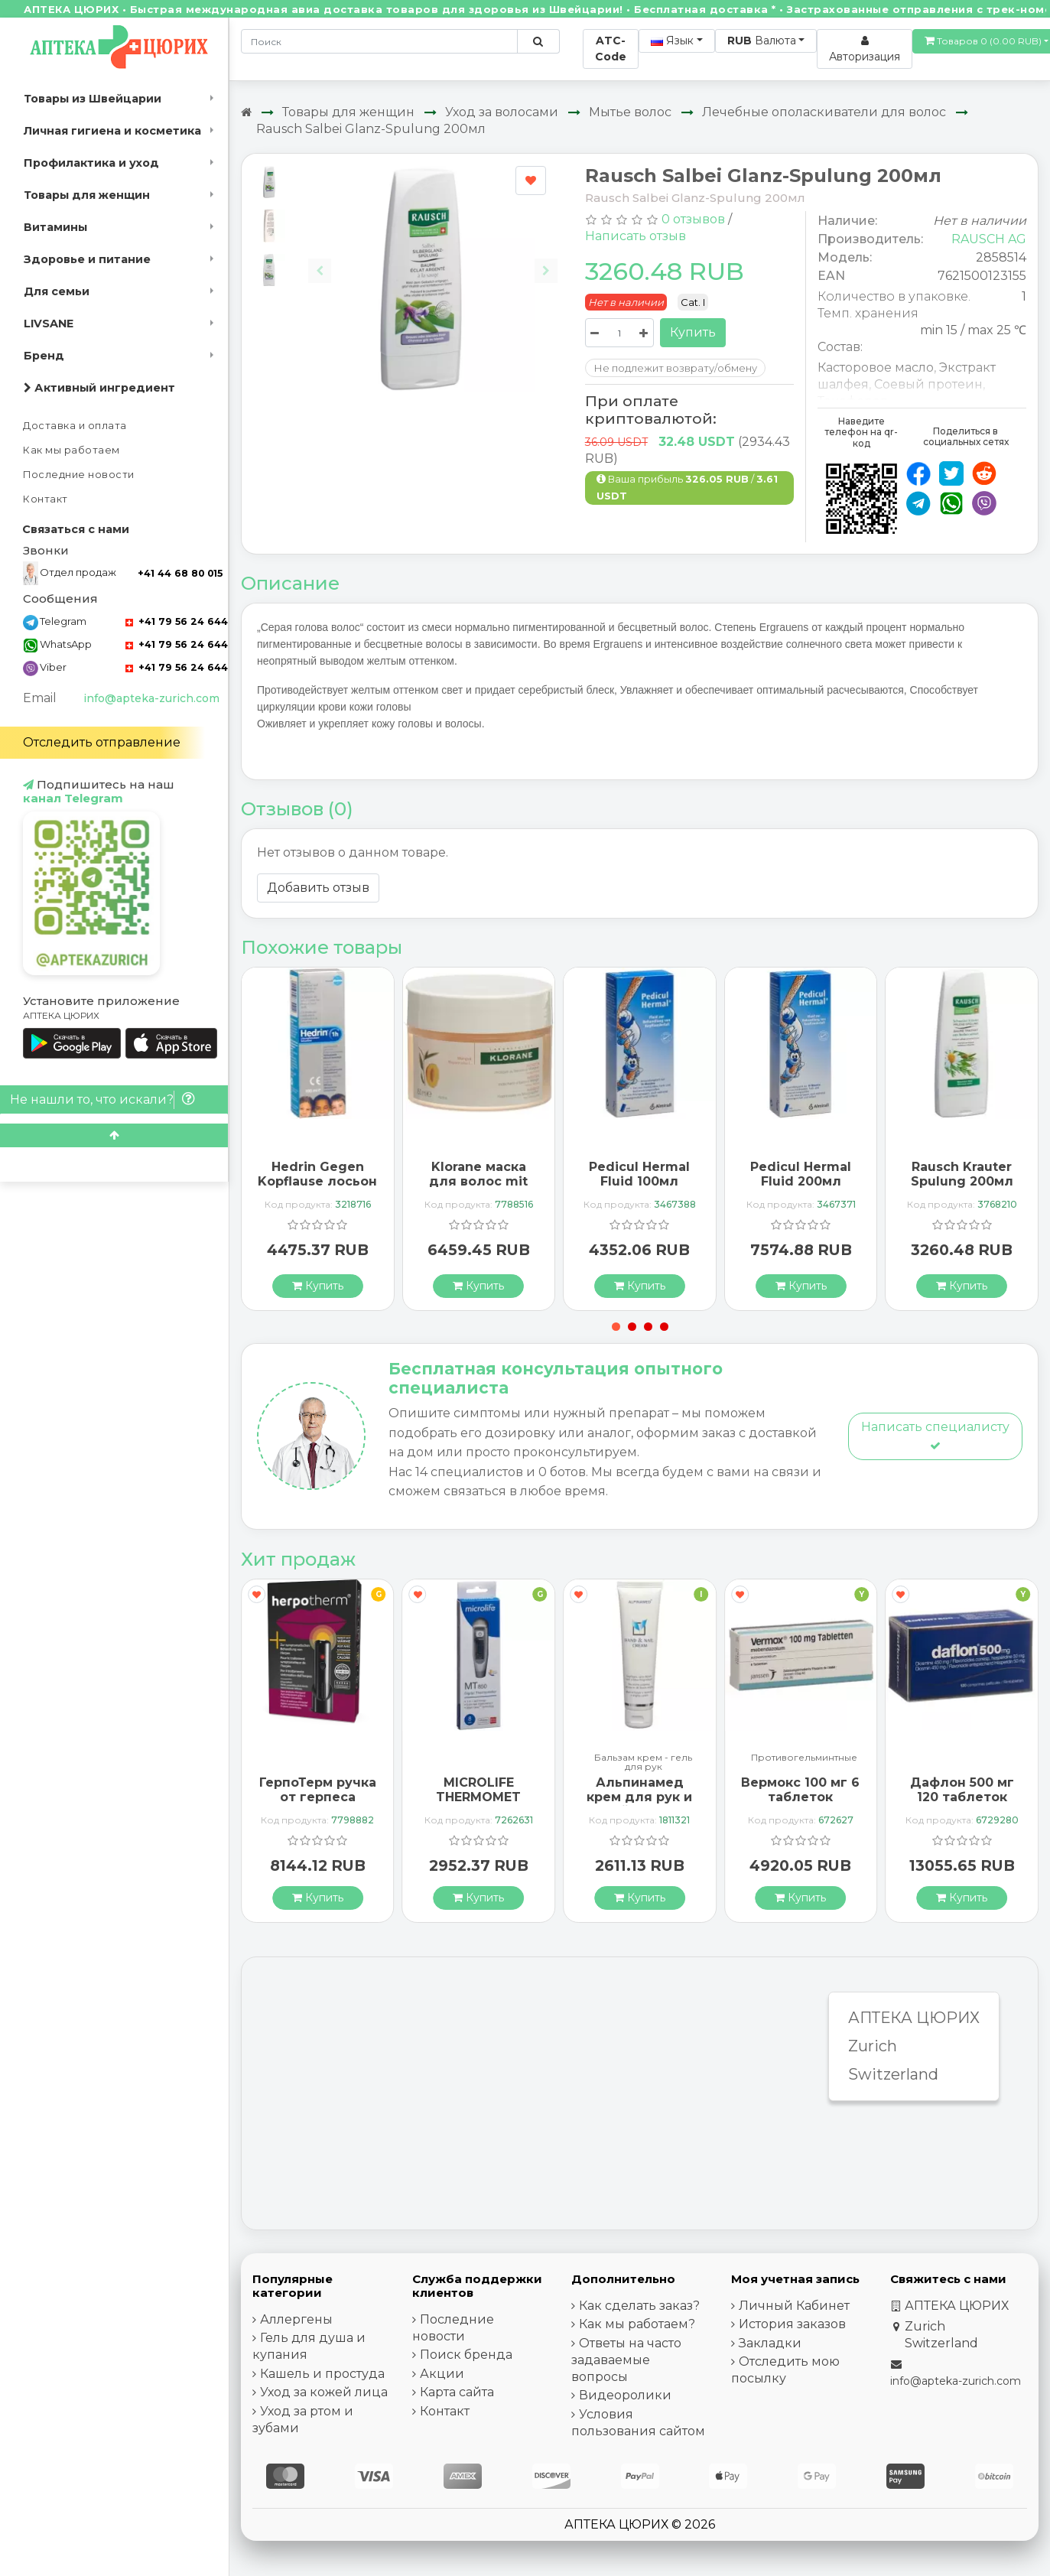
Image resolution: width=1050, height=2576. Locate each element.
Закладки (770, 2343)
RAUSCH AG (988, 239)
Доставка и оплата (75, 425)
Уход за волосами (501, 112)
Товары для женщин (87, 195)
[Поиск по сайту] (538, 41)
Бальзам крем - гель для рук (643, 1762)
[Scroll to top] (114, 1135)
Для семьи (56, 291)
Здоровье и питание (87, 259)
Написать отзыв (635, 236)
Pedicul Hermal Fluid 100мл (639, 1174)
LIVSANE (48, 323)
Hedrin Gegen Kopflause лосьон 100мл (317, 1181)
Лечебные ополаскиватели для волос (824, 112)
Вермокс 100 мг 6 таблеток (800, 1789)
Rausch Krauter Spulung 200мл (962, 1174)
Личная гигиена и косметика (112, 131)
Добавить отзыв (318, 887)
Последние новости (79, 474)
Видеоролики (625, 2395)
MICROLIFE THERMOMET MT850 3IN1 (478, 1797)
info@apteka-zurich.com (151, 698)
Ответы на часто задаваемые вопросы (626, 2360)
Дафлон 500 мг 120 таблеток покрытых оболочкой (962, 1804)
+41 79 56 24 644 (176, 621)
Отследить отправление (101, 742)
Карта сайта (457, 2392)
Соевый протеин (928, 384)
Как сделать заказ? (639, 2305)
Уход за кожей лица (324, 2392)
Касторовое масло (876, 367)
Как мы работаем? (637, 2324)
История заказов (792, 2324)
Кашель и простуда (322, 2373)
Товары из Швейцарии (92, 99)
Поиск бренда (466, 2354)
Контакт (45, 499)
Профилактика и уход (91, 163)
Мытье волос (630, 112)
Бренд (44, 356)
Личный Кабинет (794, 2305)
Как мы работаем (71, 450)
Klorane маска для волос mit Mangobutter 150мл (478, 1189)
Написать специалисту (935, 1435)
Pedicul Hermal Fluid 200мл (800, 1174)
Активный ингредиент (99, 388)
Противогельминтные (804, 1758)
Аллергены (296, 2319)
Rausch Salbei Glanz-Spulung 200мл (371, 129)
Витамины (55, 227)
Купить (693, 332)
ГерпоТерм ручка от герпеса (317, 1789)
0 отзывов (693, 219)
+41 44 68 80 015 (180, 573)
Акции (442, 2373)
